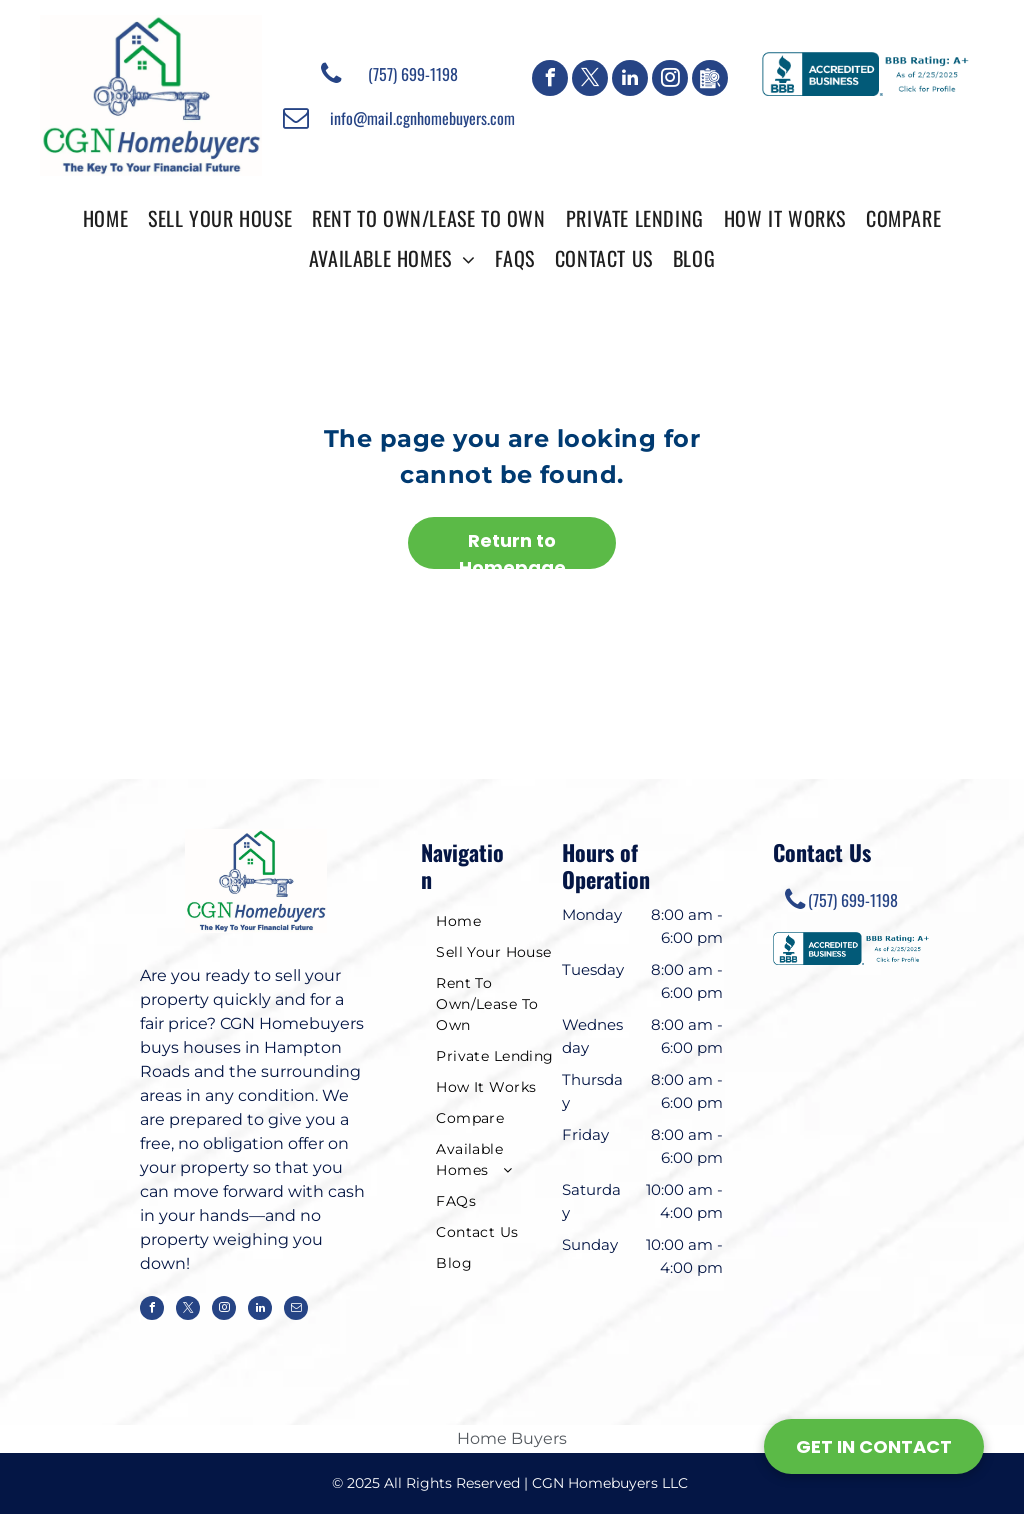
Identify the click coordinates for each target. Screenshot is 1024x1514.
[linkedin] (630, 80)
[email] (296, 1310)
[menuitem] (105, 217)
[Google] (710, 80)
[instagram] (670, 80)
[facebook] (550, 80)
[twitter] (590, 80)
